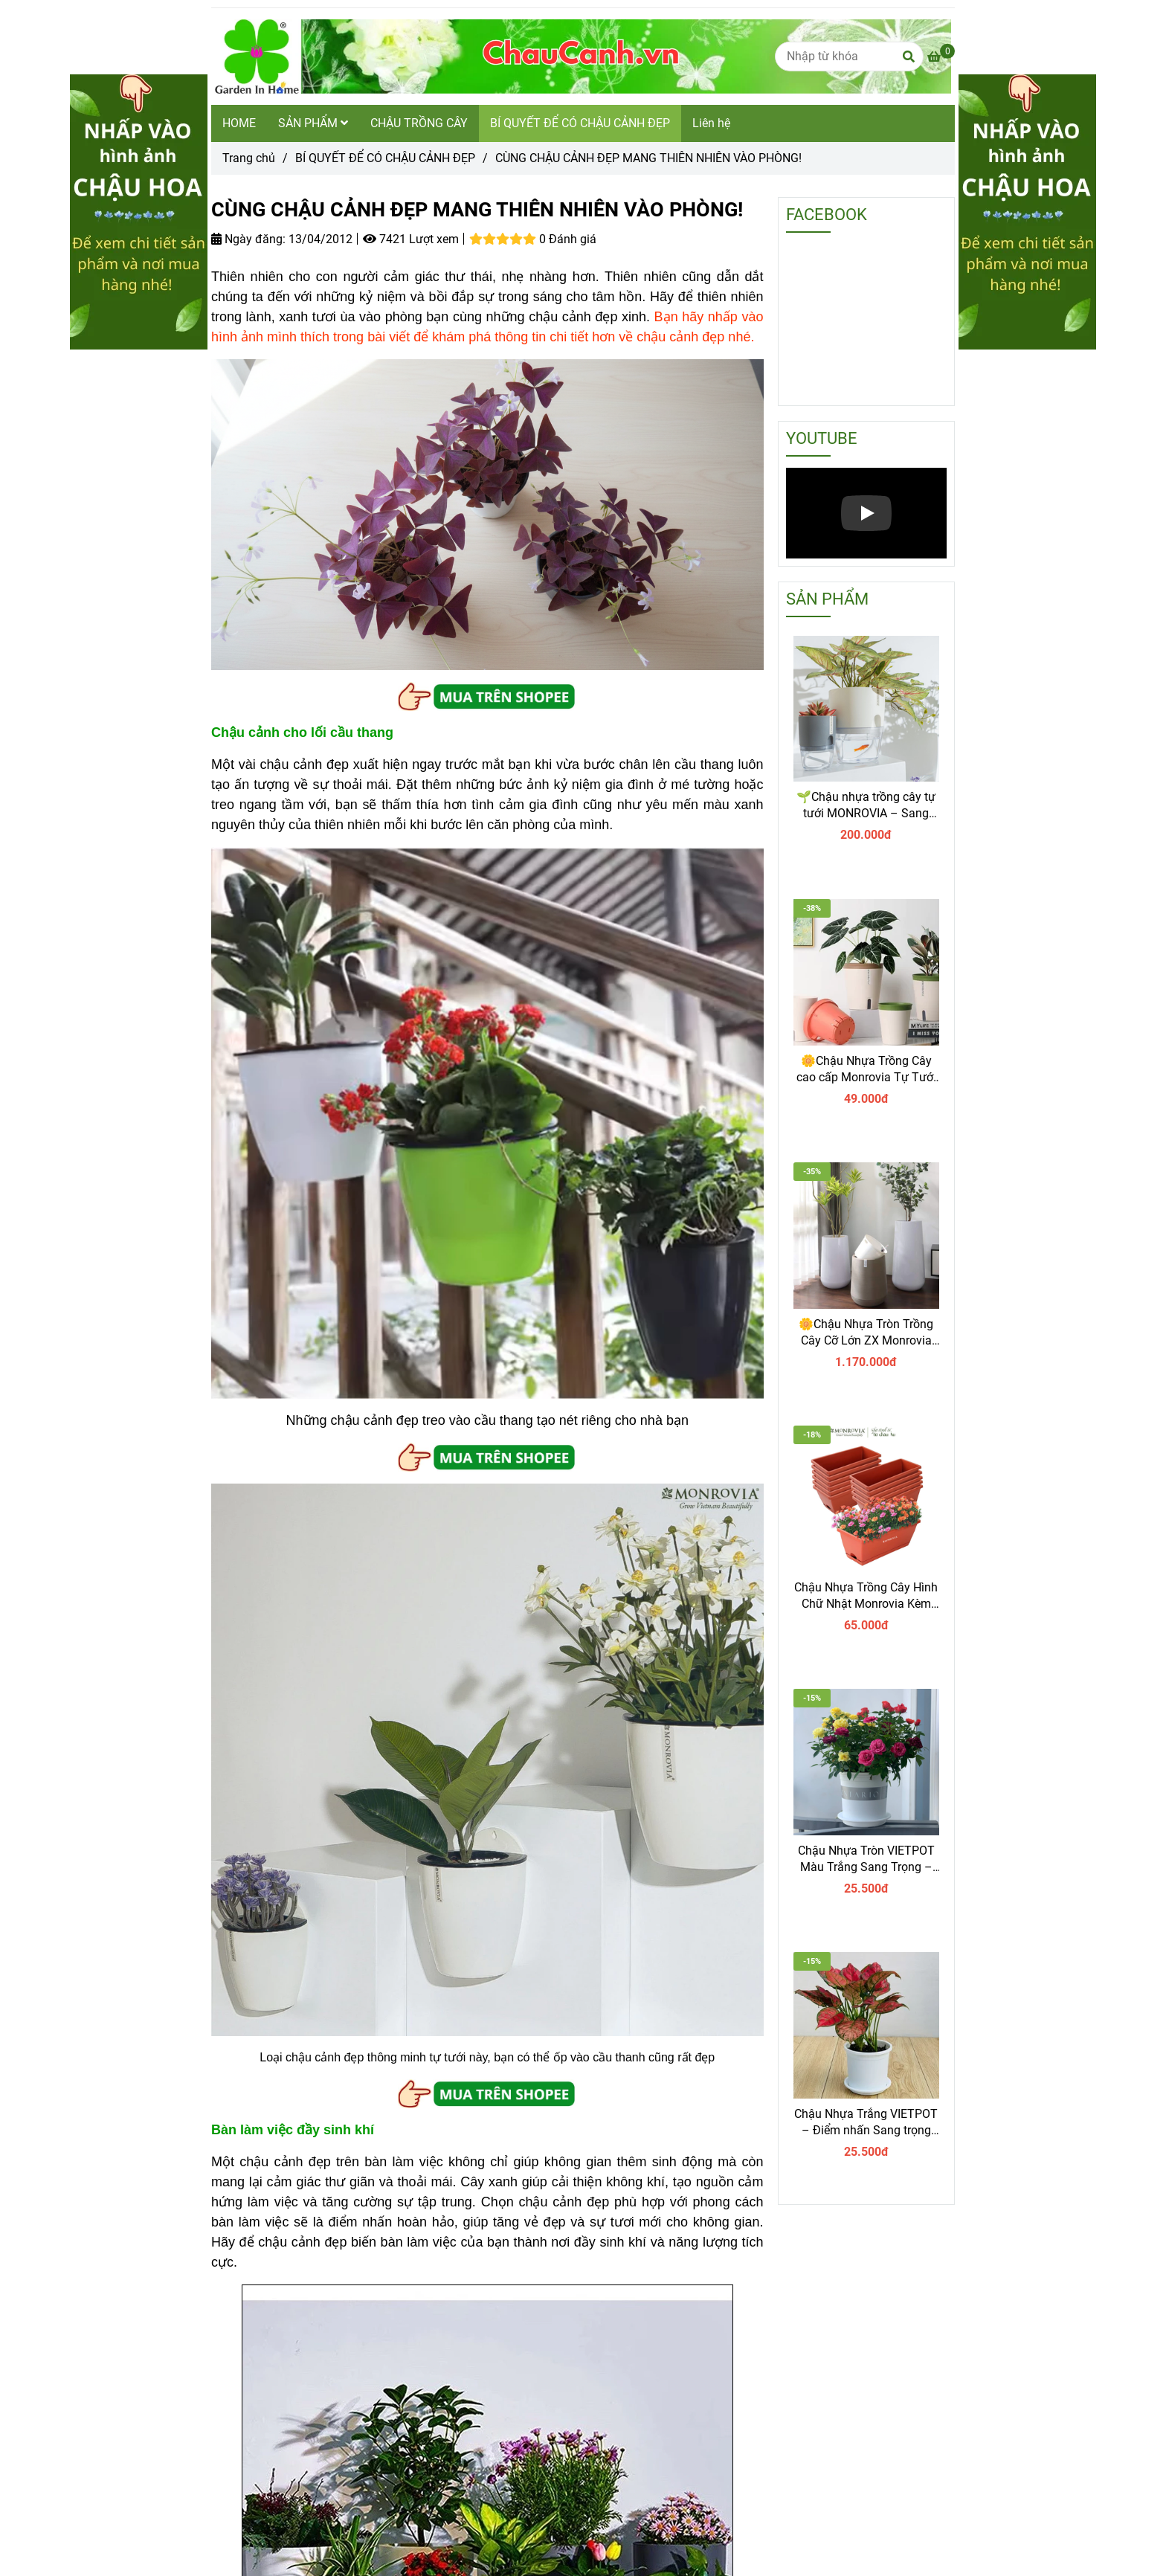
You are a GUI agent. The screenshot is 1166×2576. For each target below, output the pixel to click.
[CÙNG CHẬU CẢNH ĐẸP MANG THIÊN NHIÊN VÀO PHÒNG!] (581, 56)
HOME (239, 123)
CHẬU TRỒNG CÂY (419, 123)
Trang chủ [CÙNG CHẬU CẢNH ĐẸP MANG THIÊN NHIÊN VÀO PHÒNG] (248, 158)
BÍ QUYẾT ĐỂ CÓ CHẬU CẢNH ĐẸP (580, 123)
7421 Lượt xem (411, 239)
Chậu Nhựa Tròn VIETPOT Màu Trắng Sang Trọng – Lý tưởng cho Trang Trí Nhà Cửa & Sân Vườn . (866, 1859)
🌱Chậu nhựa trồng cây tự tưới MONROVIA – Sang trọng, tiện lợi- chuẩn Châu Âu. (865, 806)
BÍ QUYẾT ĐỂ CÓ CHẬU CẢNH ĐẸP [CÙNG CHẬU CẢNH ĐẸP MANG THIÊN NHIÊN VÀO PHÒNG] (385, 158)
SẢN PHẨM (313, 123)
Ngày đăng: (248, 239)
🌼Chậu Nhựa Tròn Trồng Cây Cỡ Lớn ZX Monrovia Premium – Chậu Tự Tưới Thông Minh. (866, 1333)
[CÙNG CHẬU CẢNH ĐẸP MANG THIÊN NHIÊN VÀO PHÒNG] (941, 57)
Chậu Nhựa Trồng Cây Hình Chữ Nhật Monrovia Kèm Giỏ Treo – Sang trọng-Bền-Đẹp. (866, 1596)
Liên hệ (711, 123)
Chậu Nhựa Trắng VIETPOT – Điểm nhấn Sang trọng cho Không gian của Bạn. (866, 2123)
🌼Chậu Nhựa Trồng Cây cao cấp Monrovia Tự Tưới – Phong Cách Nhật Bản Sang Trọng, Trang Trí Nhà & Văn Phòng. (866, 1070)
